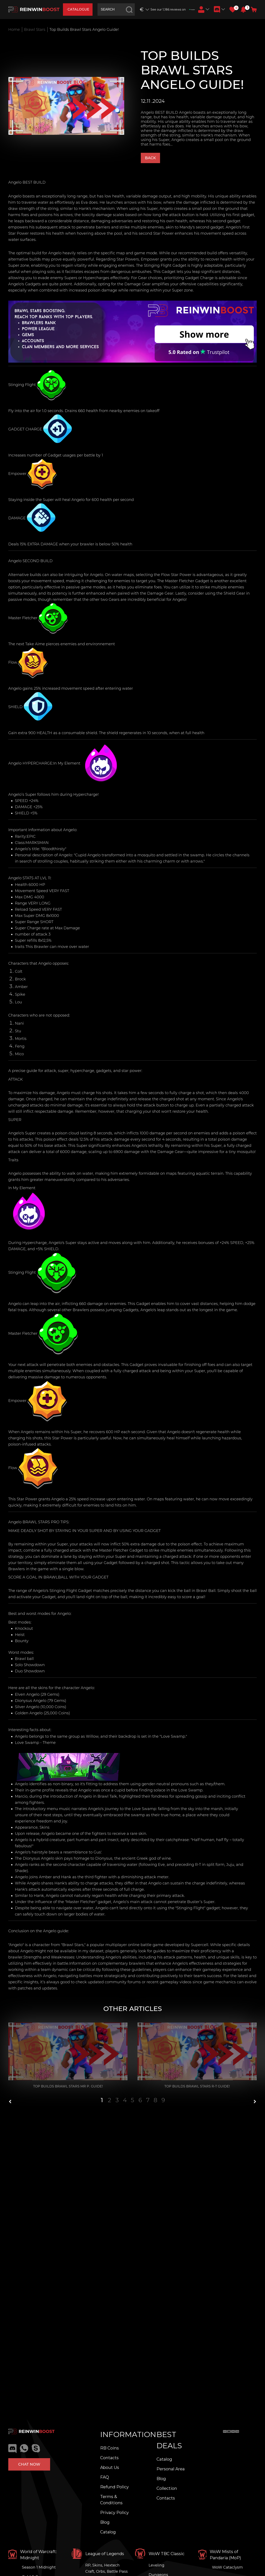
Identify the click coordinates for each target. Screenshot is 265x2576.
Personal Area (171, 2468)
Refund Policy (114, 2486)
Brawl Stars (34, 29)
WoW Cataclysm (227, 2567)
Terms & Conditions (111, 2499)
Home (14, 29)
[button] (243, 9)
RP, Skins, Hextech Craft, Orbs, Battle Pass (106, 2568)
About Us (109, 2467)
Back (150, 158)
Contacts (109, 2457)
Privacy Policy (114, 2512)
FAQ (104, 2477)
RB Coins (109, 2448)
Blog (105, 2522)
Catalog (108, 2531)
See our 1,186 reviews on (173, 9)
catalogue (77, 9)
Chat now (29, 2464)
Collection (167, 2488)
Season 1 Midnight (39, 2567)
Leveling (156, 2565)
